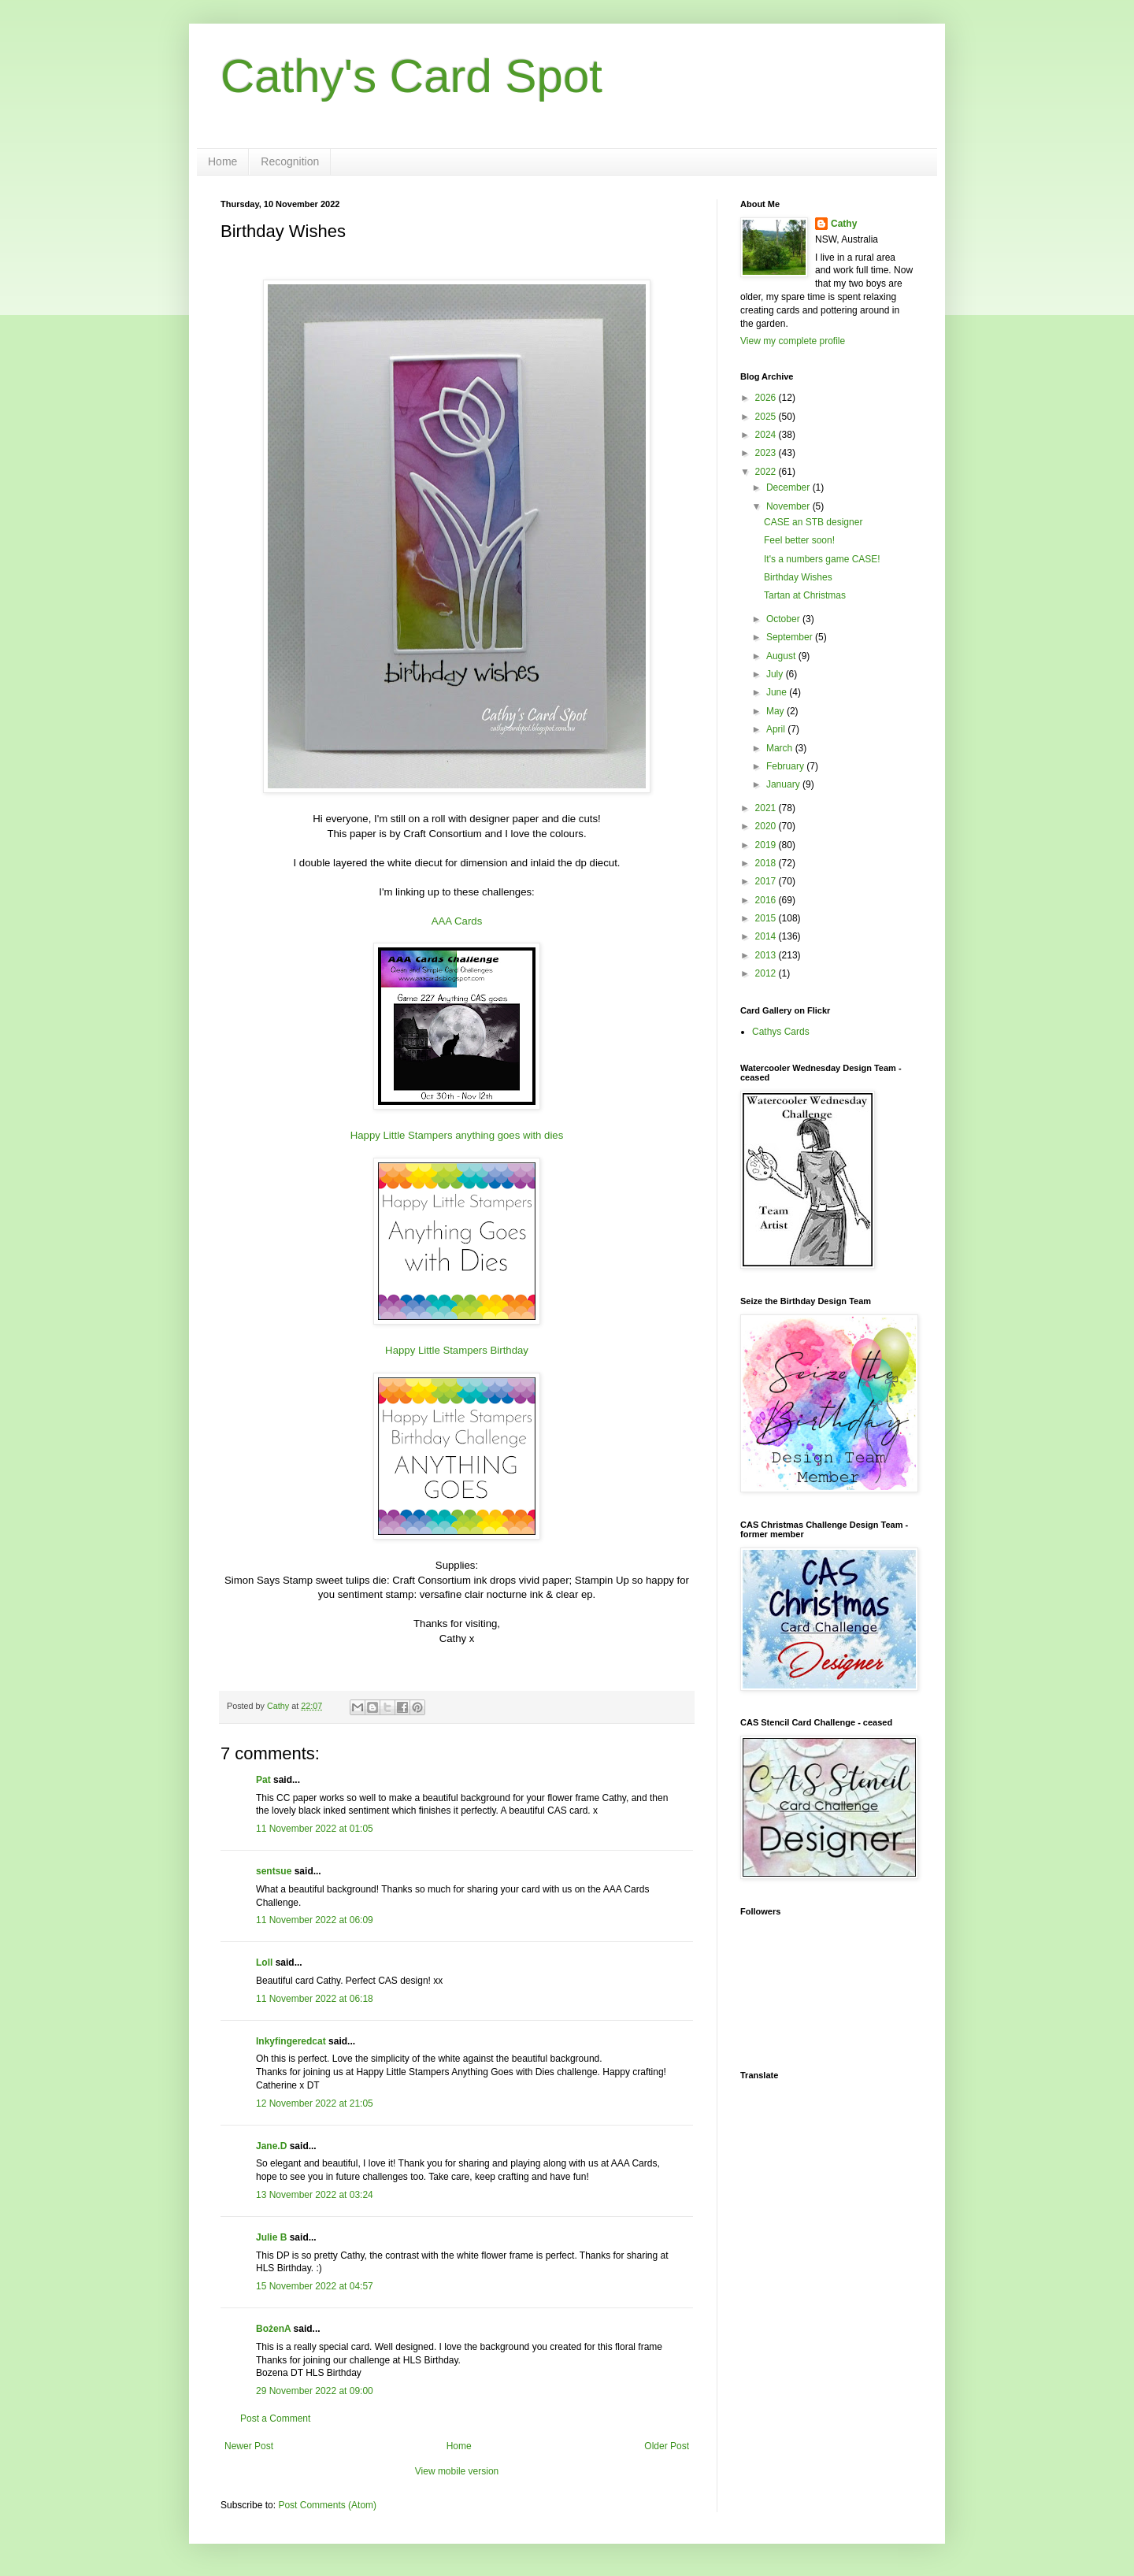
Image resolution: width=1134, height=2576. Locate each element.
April (777, 729)
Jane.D (271, 2146)
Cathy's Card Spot (411, 76)
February (786, 766)
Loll (264, 1962)
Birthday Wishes (798, 577)
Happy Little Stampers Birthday (456, 1350)
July (776, 674)
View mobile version (457, 2471)
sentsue (273, 1871)
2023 (767, 452)
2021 (767, 808)
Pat (263, 1779)
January (784, 784)
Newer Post (248, 2446)
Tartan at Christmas (805, 595)
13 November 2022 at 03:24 (314, 2194)
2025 (767, 416)
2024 (767, 434)
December (789, 487)
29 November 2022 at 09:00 (314, 2390)
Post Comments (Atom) (327, 2505)
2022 (767, 471)
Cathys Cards (781, 1031)
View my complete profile (792, 341)
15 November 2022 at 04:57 (314, 2286)
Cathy (844, 223)
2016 (767, 900)
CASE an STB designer (813, 522)
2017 (767, 881)
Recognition (290, 161)
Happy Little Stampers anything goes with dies (457, 1135)
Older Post (666, 2446)
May (776, 711)
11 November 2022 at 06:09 (314, 1920)
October (784, 619)
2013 (767, 955)
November (789, 506)
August (782, 656)
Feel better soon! (799, 540)
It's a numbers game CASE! (822, 559)
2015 (767, 918)
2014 (767, 936)
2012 (767, 973)
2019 (767, 845)
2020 (767, 826)
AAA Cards (457, 921)
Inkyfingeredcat (291, 2041)
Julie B (271, 2237)
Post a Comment (275, 2418)
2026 (767, 397)
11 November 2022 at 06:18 (314, 1998)
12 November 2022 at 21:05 (314, 2103)
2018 (767, 863)
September (790, 637)
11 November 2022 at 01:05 (314, 1828)
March (780, 748)
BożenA (273, 2328)
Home (222, 161)
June (777, 692)
